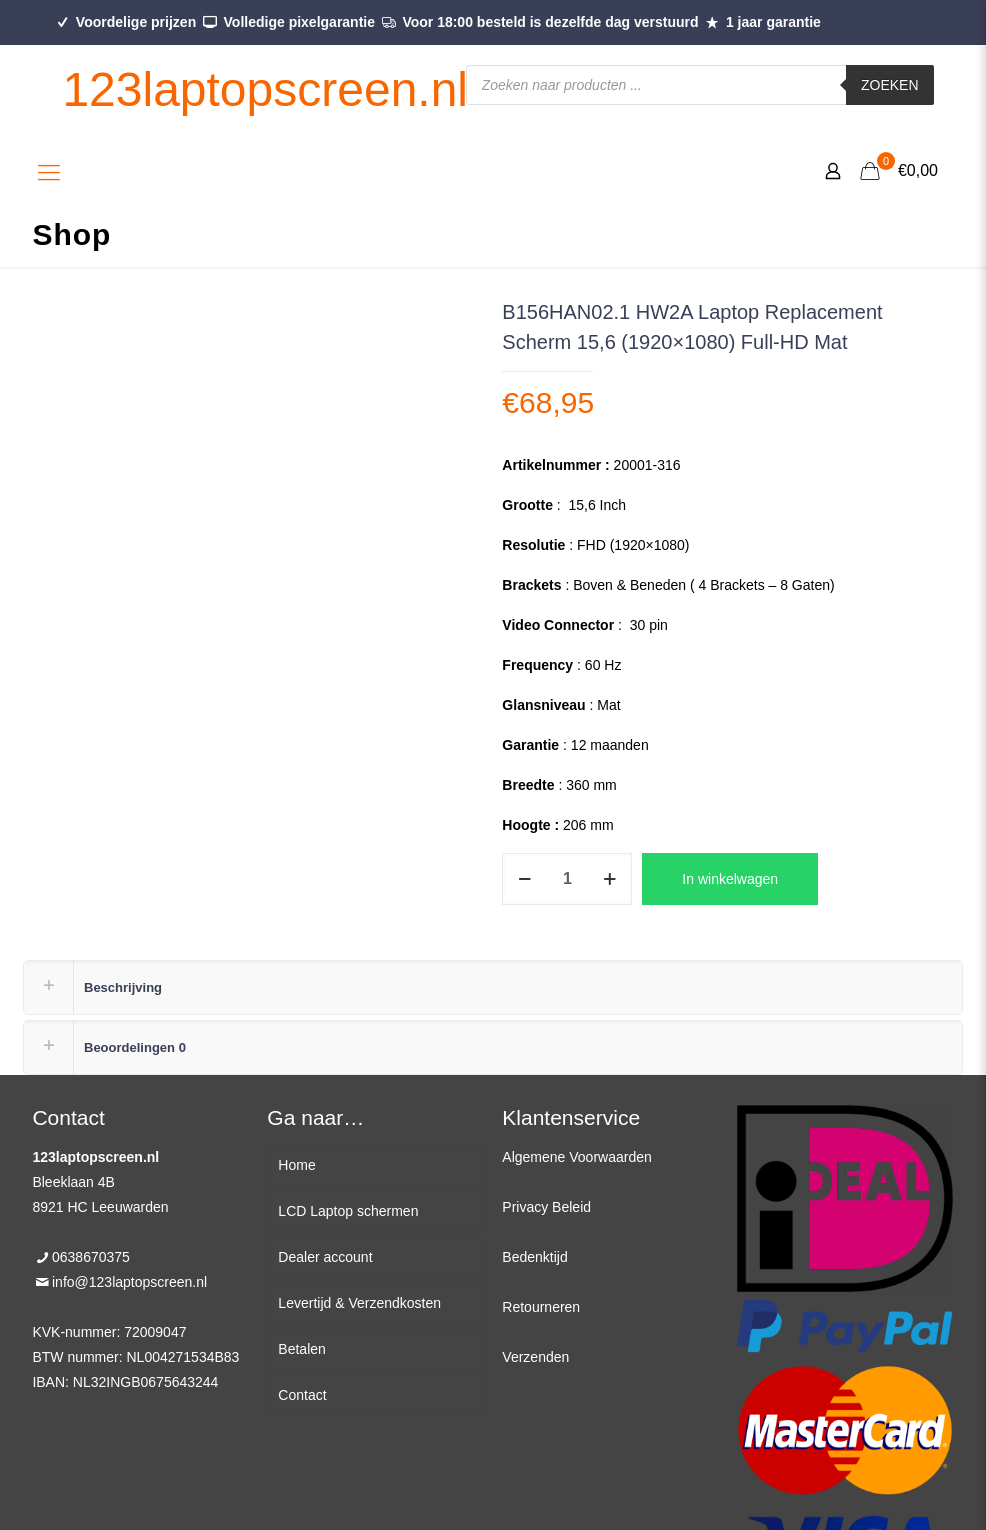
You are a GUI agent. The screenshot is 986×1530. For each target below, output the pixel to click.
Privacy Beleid (546, 1207)
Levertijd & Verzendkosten (359, 1303)
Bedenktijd (534, 1257)
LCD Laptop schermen (348, 1211)
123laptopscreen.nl (265, 89)
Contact (302, 1395)
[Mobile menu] (49, 173)
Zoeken (890, 85)
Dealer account (325, 1257)
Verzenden (535, 1357)
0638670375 (91, 1257)
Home (296, 1165)
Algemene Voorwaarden (576, 1157)
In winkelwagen (730, 879)
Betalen (301, 1349)
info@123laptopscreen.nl (129, 1282)
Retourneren (541, 1307)
